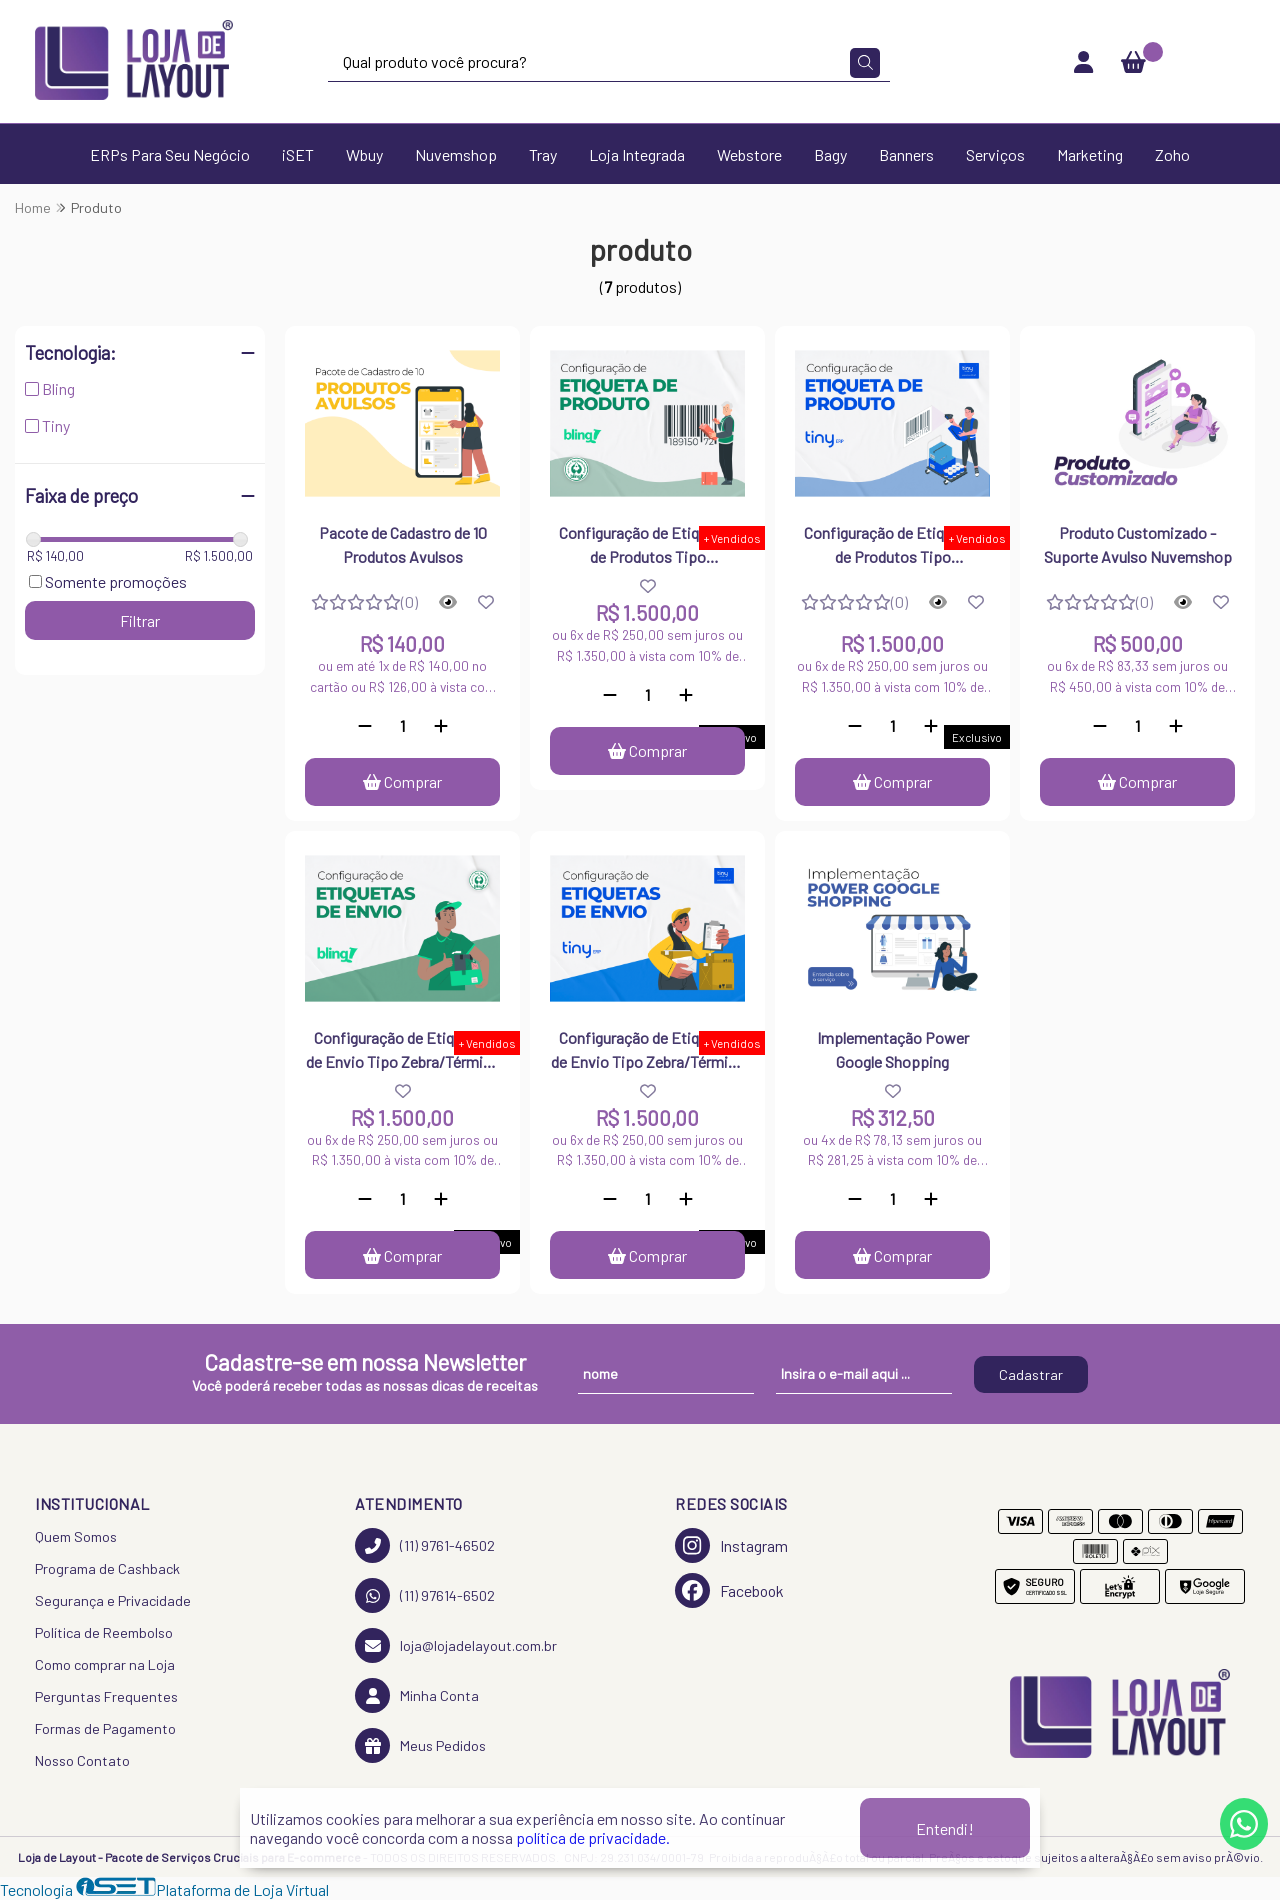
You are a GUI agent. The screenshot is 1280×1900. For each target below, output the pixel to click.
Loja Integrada (637, 154)
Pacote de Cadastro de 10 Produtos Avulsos (403, 544)
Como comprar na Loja (105, 1664)
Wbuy (364, 154)
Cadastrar (1031, 1374)
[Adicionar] (441, 725)
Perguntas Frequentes (106, 1696)
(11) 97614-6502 (425, 1595)
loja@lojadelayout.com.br (456, 1645)
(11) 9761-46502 (425, 1545)
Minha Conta (417, 1695)
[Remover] (365, 725)
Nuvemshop (456, 154)
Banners (906, 154)
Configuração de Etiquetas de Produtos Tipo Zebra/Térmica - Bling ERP (648, 547)
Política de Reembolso (104, 1632)
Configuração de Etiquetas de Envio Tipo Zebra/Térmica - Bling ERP (402, 1052)
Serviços (995, 154)
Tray (543, 154)
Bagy (830, 154)
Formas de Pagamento (105, 1728)
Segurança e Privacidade (113, 1600)
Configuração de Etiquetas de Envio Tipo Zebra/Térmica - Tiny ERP (647, 1052)
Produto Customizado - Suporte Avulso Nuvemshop (1138, 544)
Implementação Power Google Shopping (893, 1049)
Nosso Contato (82, 1760)
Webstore (749, 154)
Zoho (1172, 154)
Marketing (1090, 154)
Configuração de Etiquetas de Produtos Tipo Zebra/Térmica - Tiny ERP (893, 547)
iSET (298, 154)
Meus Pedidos (420, 1745)
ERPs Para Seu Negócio (170, 154)
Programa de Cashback (107, 1568)
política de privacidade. (593, 1837)
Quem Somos (76, 1536)
